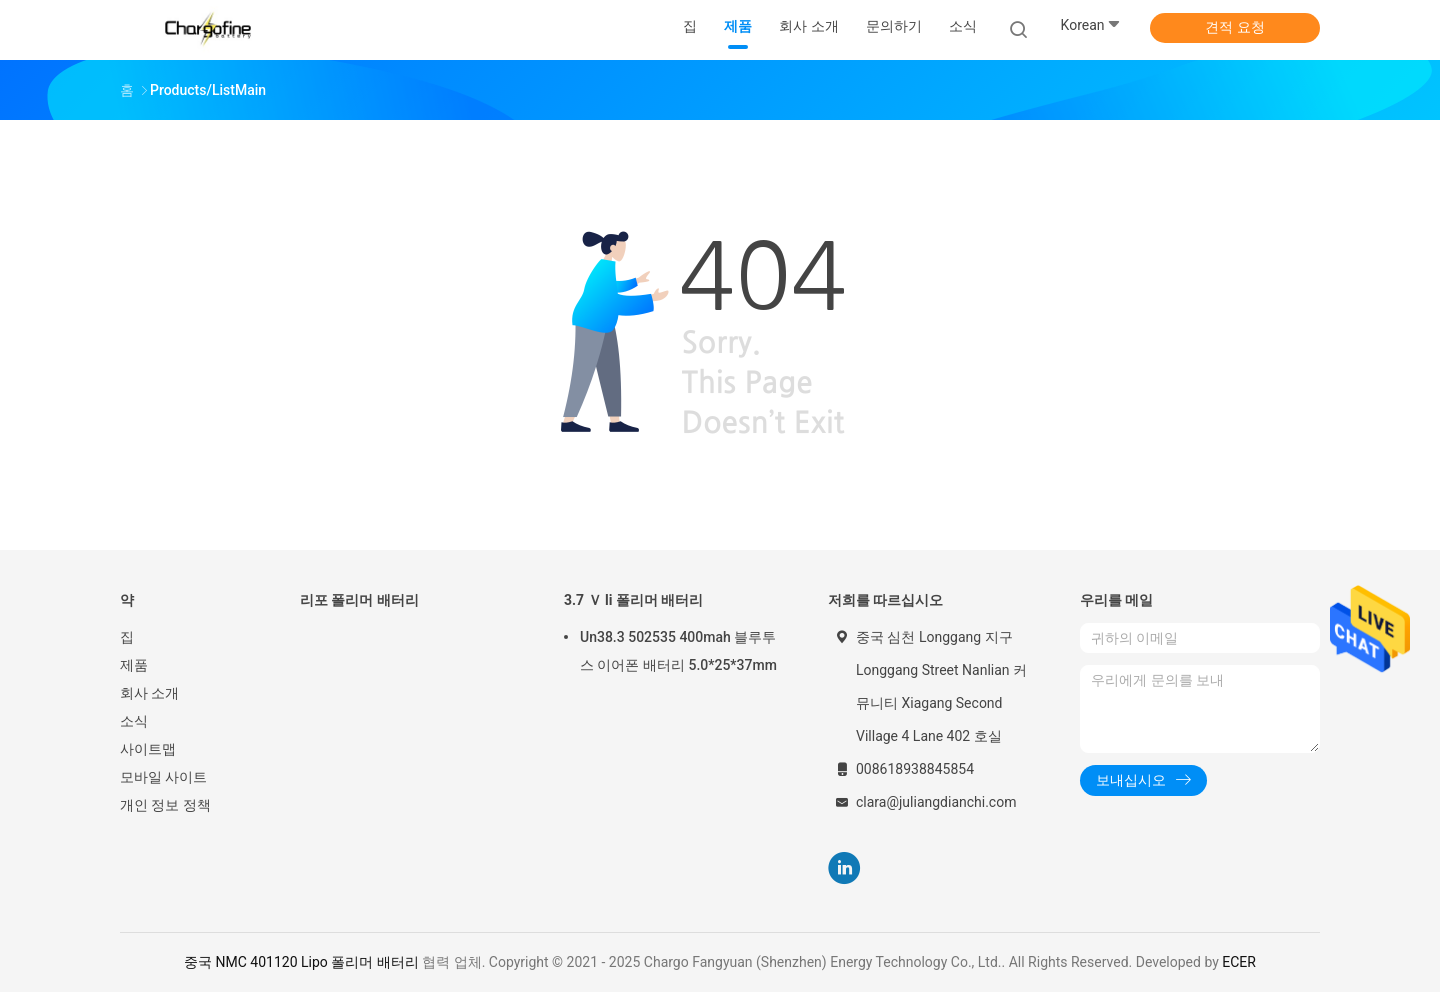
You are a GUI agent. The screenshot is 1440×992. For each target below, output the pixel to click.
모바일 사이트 (163, 777)
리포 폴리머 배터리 (359, 600)
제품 (134, 665)
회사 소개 (149, 693)
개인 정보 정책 (165, 805)
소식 (134, 721)
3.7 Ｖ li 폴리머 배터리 (633, 600)
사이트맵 (148, 749)
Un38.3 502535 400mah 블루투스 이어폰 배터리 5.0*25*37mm (678, 651)
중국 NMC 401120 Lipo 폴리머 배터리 (301, 962)
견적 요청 (1234, 27)
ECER (1239, 962)
